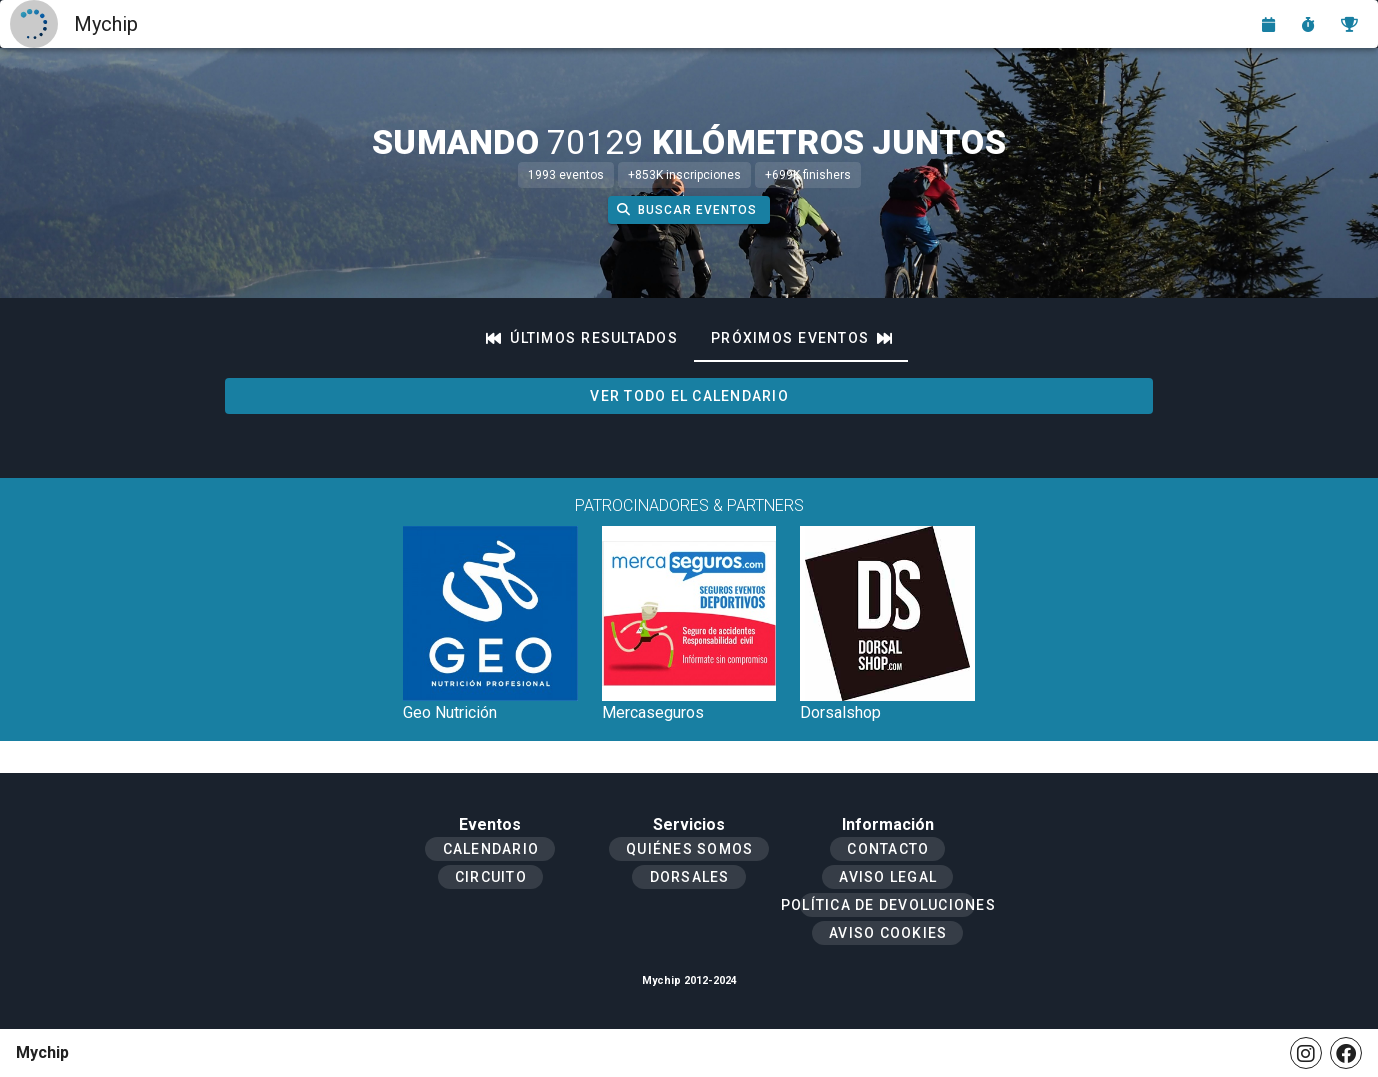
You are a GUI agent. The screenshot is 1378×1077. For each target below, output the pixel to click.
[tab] (582, 338)
